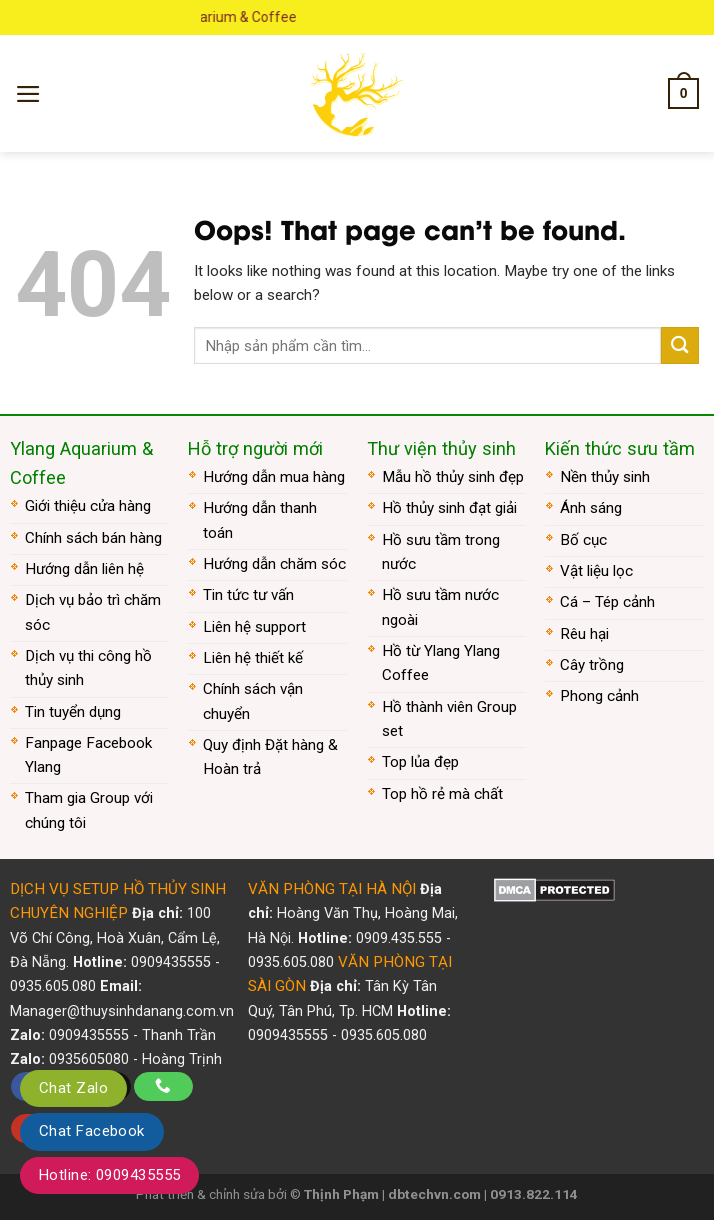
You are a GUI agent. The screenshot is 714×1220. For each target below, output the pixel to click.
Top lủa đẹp (420, 762)
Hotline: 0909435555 (109, 1175)
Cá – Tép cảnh (607, 602)
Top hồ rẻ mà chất (442, 794)
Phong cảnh (599, 696)
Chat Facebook (92, 1131)
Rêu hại (584, 634)
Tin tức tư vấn (248, 595)
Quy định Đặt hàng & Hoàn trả (270, 757)
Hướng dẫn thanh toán (260, 520)
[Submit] (680, 345)
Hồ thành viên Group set (449, 719)
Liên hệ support (254, 627)
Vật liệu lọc (596, 571)
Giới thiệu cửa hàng (88, 506)
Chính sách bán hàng (93, 538)
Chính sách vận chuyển (253, 701)
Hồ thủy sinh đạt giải (449, 508)
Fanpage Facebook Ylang (88, 755)
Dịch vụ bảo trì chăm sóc (93, 612)
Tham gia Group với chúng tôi (89, 810)
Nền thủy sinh (605, 477)
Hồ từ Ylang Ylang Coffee (441, 663)
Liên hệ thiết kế (253, 658)
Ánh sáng (591, 508)
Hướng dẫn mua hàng (274, 477)
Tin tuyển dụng (73, 712)
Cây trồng (592, 665)
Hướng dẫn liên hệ (84, 569)
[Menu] (28, 94)
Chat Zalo (73, 1088)
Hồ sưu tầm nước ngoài (440, 607)
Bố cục (583, 540)
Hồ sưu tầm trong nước (441, 552)
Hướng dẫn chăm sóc (274, 564)
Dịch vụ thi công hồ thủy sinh (88, 668)
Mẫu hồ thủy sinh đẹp (453, 477)
